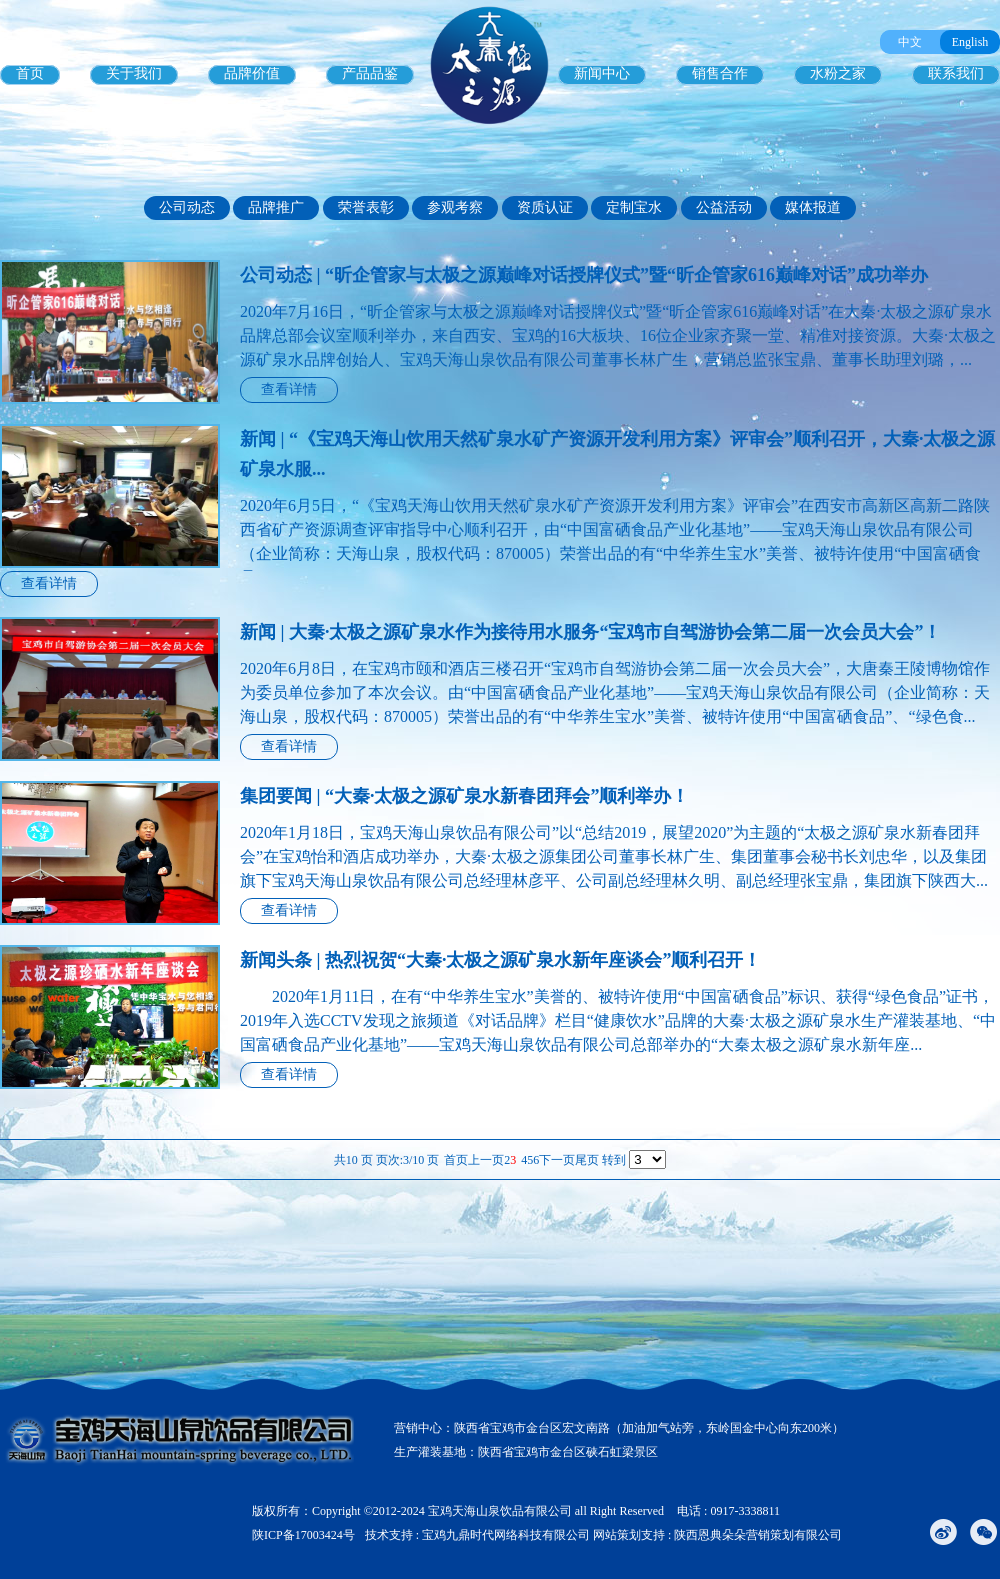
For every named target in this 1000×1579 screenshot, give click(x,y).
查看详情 (289, 389)
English (970, 42)
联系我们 (956, 73)
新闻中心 (602, 73)
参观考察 (455, 207)
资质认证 (545, 207)
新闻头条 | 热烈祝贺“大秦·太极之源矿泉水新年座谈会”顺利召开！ (500, 960)
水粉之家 (838, 73)
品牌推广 (276, 207)
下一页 (557, 1160)
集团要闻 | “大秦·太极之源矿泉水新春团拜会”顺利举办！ (464, 796)
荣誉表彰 (366, 207)
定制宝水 (634, 207)
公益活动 (724, 207)
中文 (910, 42)
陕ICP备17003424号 (303, 1535)
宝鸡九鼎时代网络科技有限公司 (506, 1535)
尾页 (587, 1160)
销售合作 (720, 73)
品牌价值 (252, 73)
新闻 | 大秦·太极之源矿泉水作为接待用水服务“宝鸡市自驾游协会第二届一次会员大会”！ (590, 632)
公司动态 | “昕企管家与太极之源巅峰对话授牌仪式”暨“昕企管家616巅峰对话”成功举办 (584, 275)
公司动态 (187, 207)
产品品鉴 (370, 73)
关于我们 (134, 73)
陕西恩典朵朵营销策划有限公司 (758, 1535)
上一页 (486, 1160)
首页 (30, 73)
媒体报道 (813, 207)
